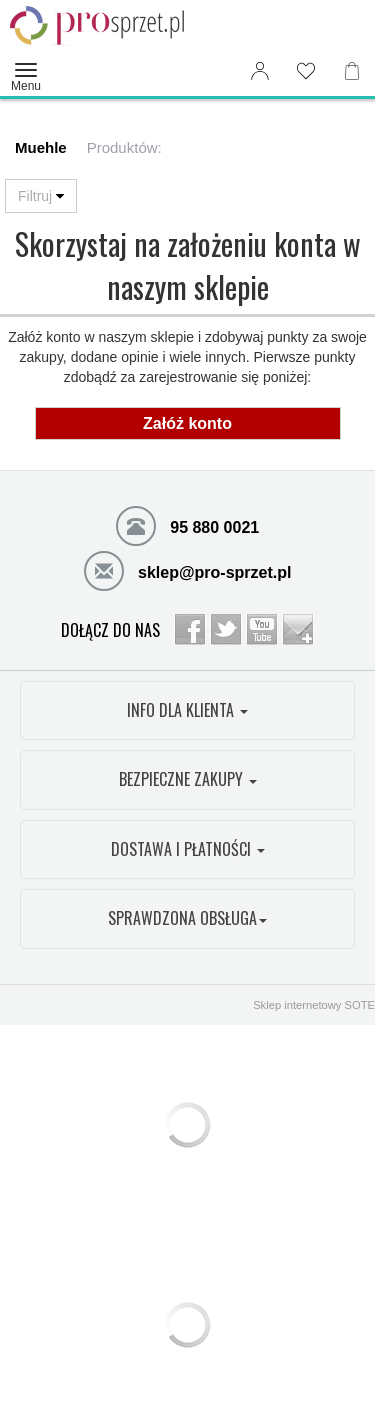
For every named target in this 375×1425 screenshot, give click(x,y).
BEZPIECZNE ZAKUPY (188, 779)
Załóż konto (187, 423)
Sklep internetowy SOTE (314, 1005)
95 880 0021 (187, 525)
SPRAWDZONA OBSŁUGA (187, 918)
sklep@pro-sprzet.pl (188, 570)
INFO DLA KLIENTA (187, 710)
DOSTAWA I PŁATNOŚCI (188, 849)
